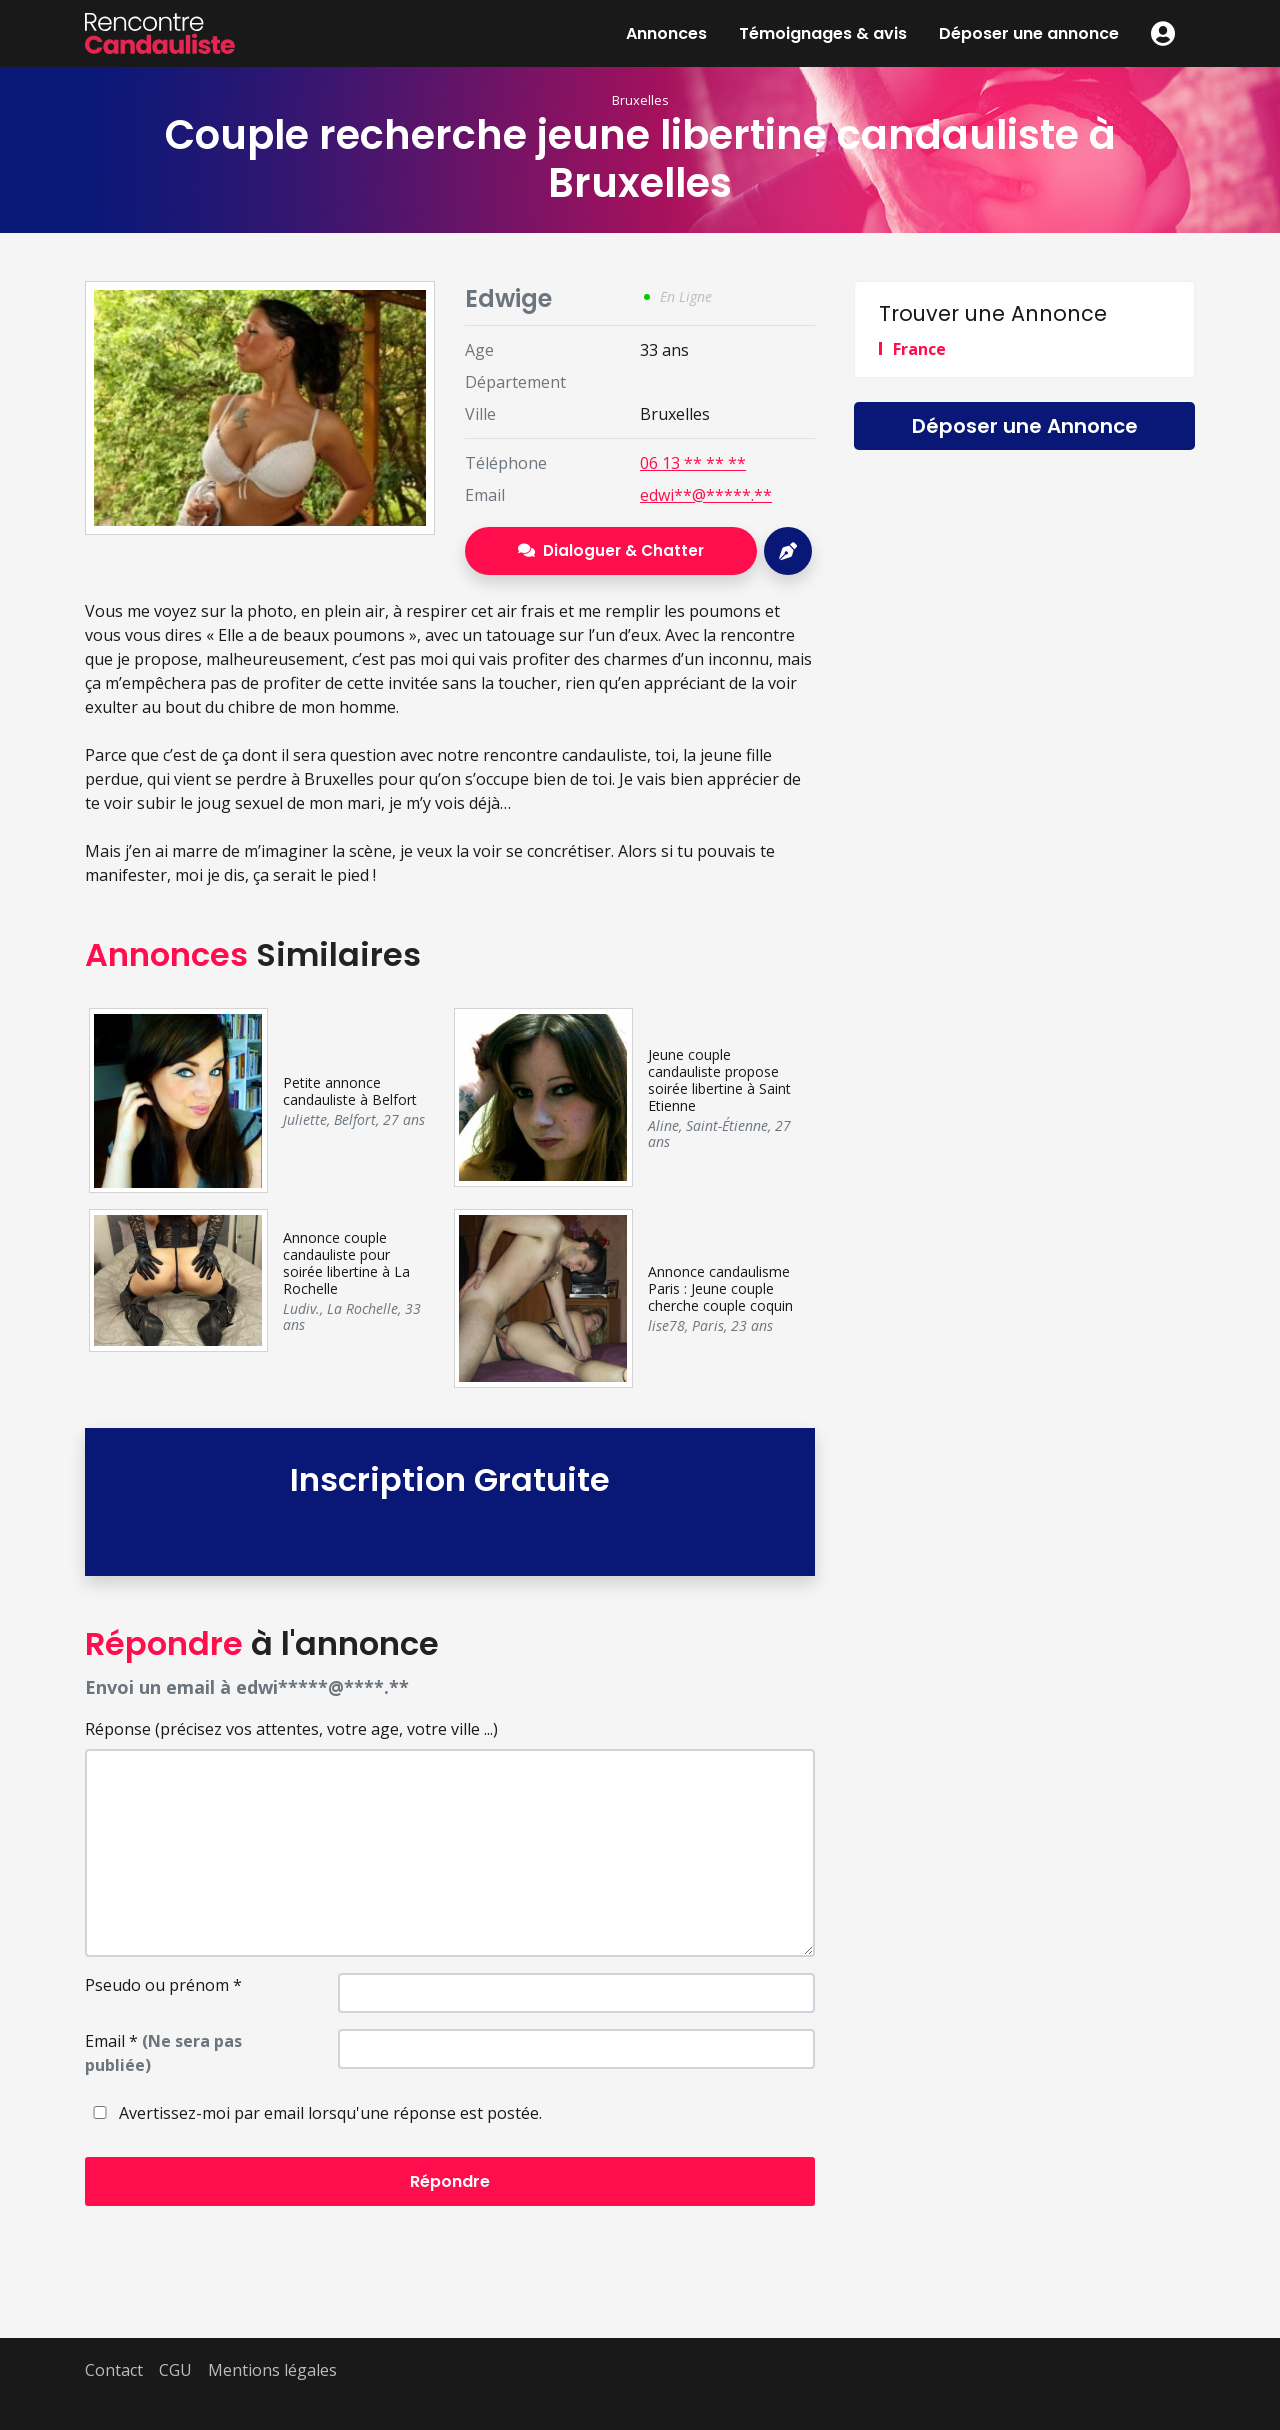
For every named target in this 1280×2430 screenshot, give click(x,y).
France (919, 349)
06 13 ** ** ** (693, 463)
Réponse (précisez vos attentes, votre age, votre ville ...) (291, 1729)
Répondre (450, 2181)
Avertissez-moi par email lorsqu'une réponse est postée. (313, 2113)
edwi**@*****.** (706, 495)
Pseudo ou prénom (163, 1985)
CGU (175, 2370)
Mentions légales (272, 2370)
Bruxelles (640, 100)
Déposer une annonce (1029, 33)
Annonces (666, 33)
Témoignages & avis (823, 33)
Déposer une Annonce (1025, 426)
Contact (114, 2370)
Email (163, 2053)
